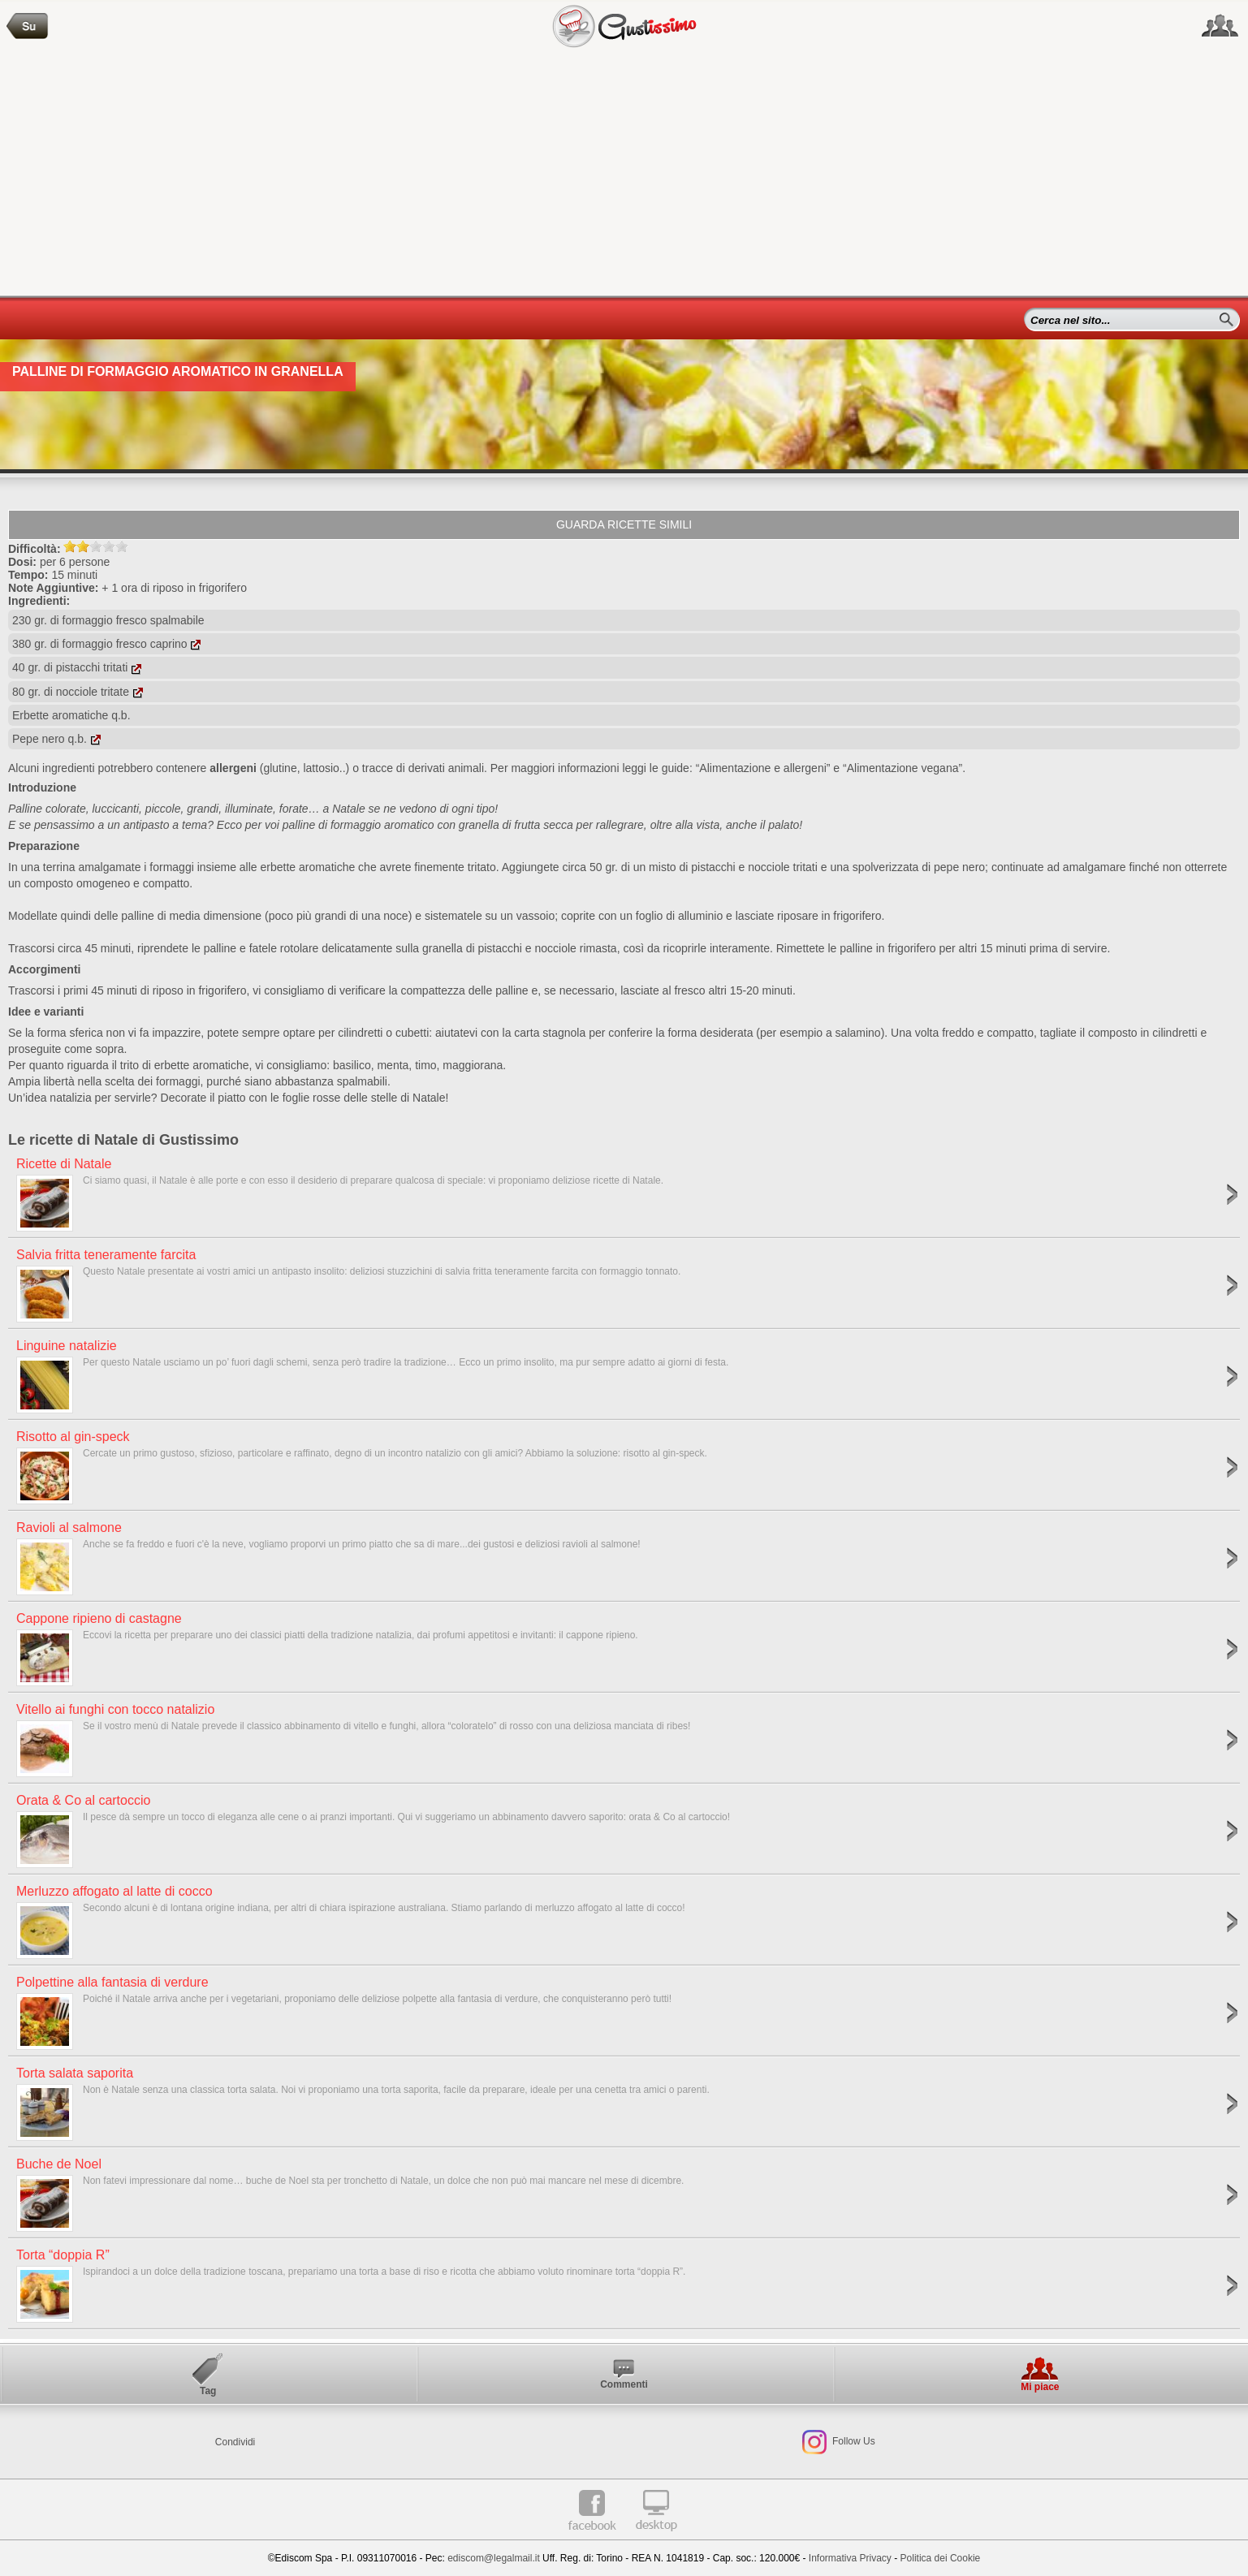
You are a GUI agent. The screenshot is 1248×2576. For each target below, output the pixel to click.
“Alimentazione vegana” (902, 768)
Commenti (624, 2384)
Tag (208, 2391)
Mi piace (1040, 2387)
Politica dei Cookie (940, 2558)
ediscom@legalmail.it (493, 2558)
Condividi (235, 2442)
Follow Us (852, 2441)
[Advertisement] (624, 173)
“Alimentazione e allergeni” (763, 768)
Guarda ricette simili (624, 524)
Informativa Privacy (850, 2558)
